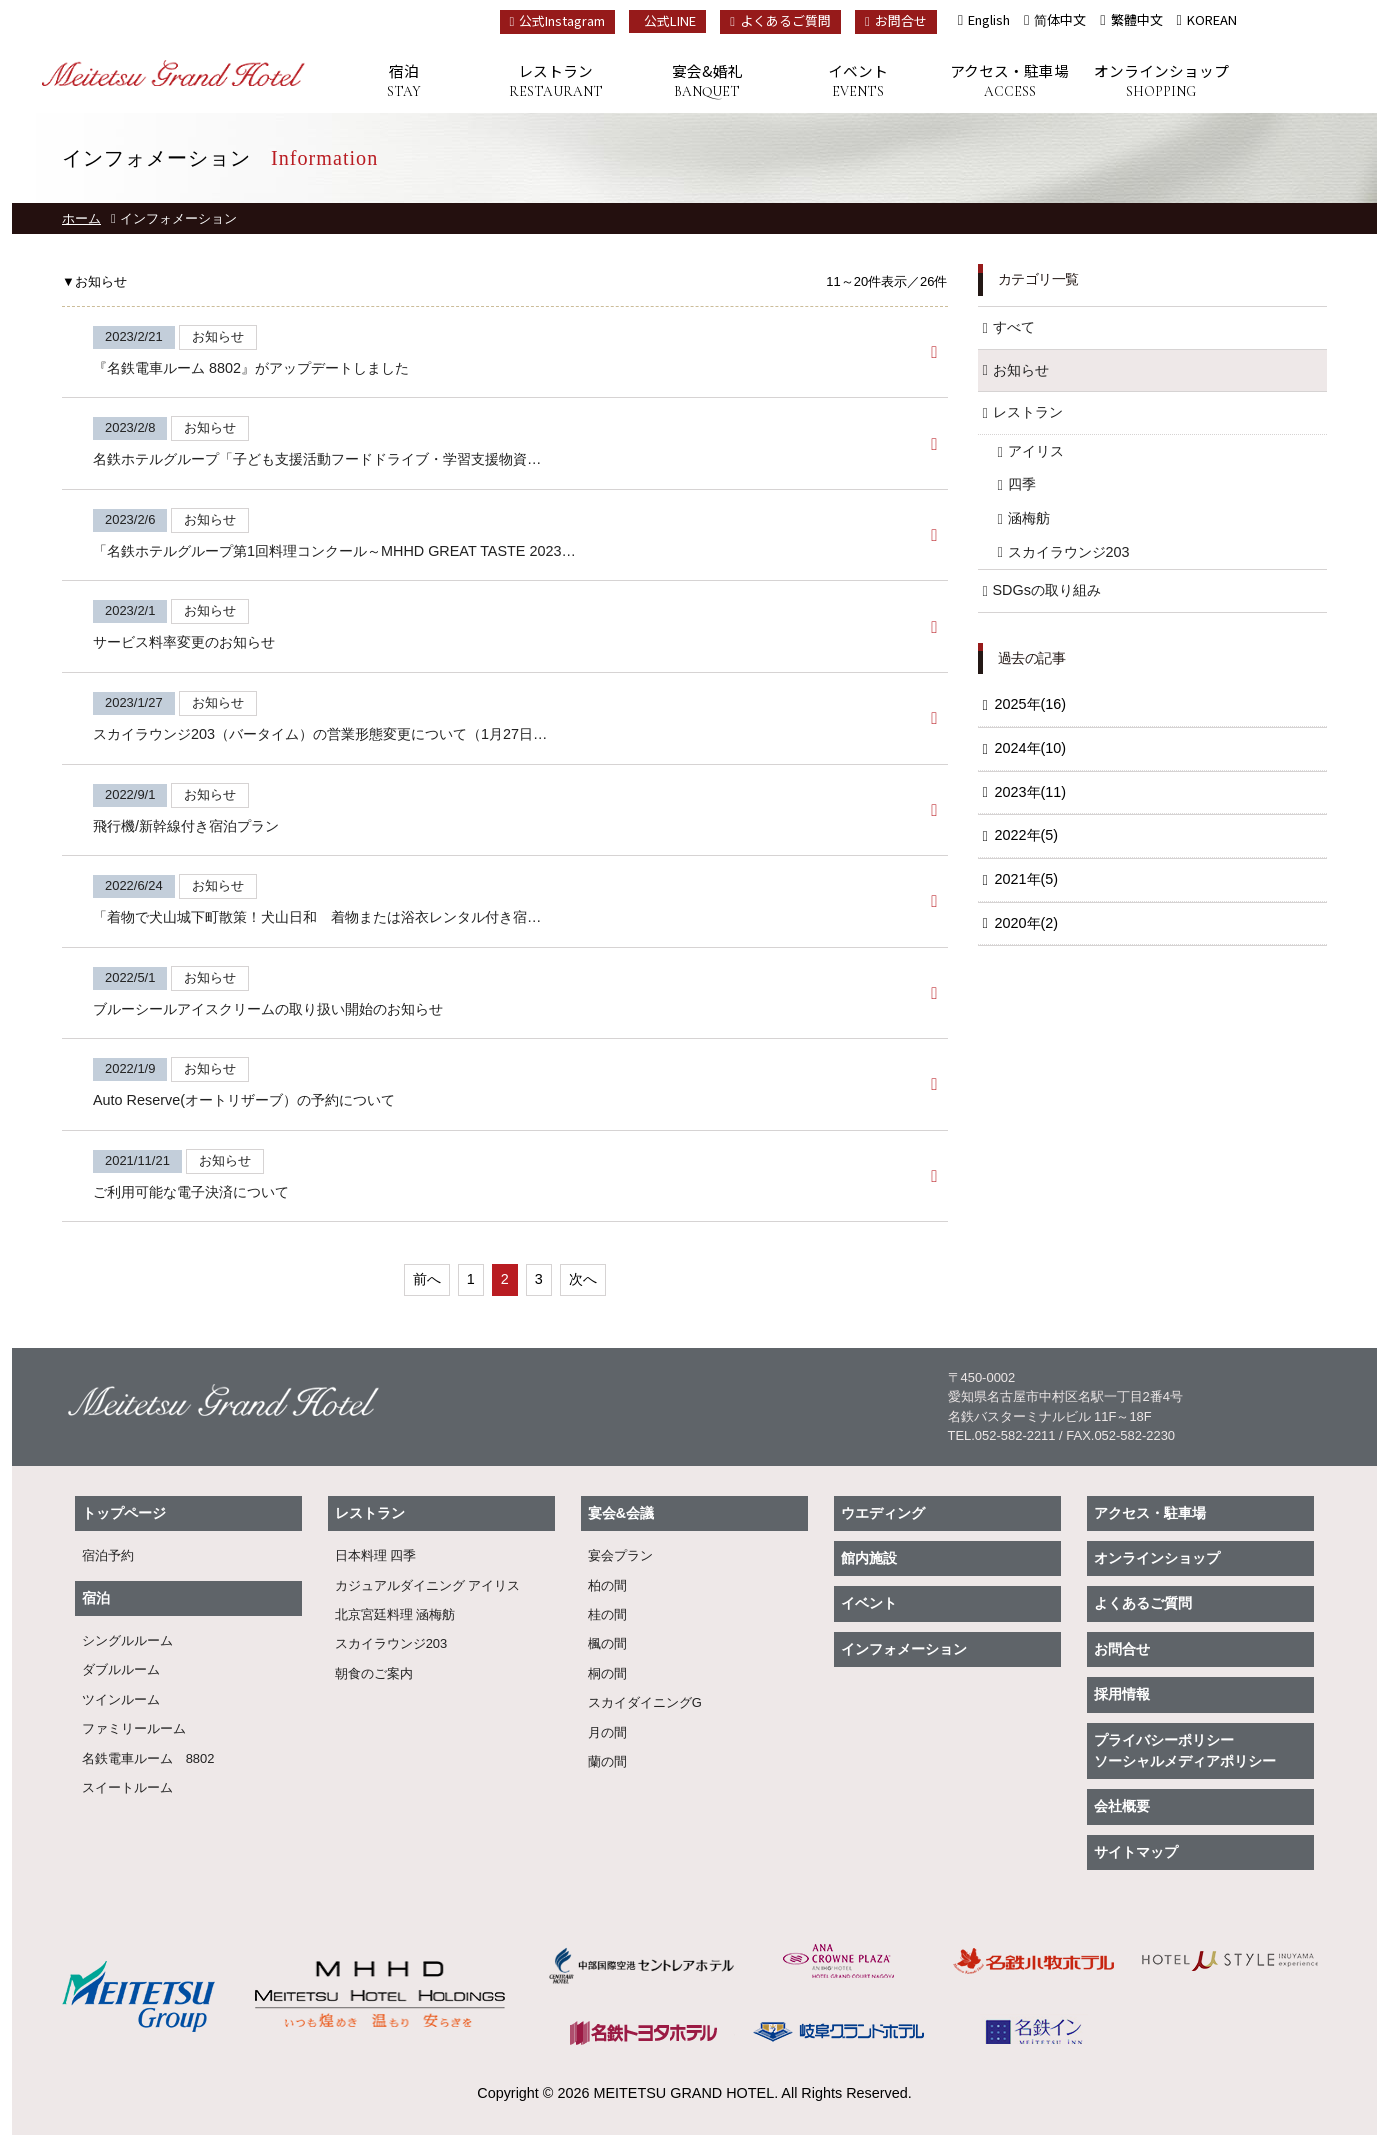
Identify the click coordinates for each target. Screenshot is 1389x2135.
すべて (1014, 327)
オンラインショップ (1160, 81)
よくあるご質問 (780, 20)
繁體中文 (1137, 19)
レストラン (555, 81)
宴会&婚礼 (706, 81)
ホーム (81, 218)
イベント (858, 81)
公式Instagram (558, 20)
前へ (427, 1279)
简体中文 (1060, 19)
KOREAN (1212, 19)
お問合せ (896, 20)
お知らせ (1021, 370)
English (989, 19)
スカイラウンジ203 (1069, 552)
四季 (1022, 484)
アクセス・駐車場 (1009, 81)
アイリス (1036, 451)
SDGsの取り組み (1047, 590)
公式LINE (670, 20)
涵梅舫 (1029, 518)
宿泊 (404, 81)
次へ (583, 1279)
